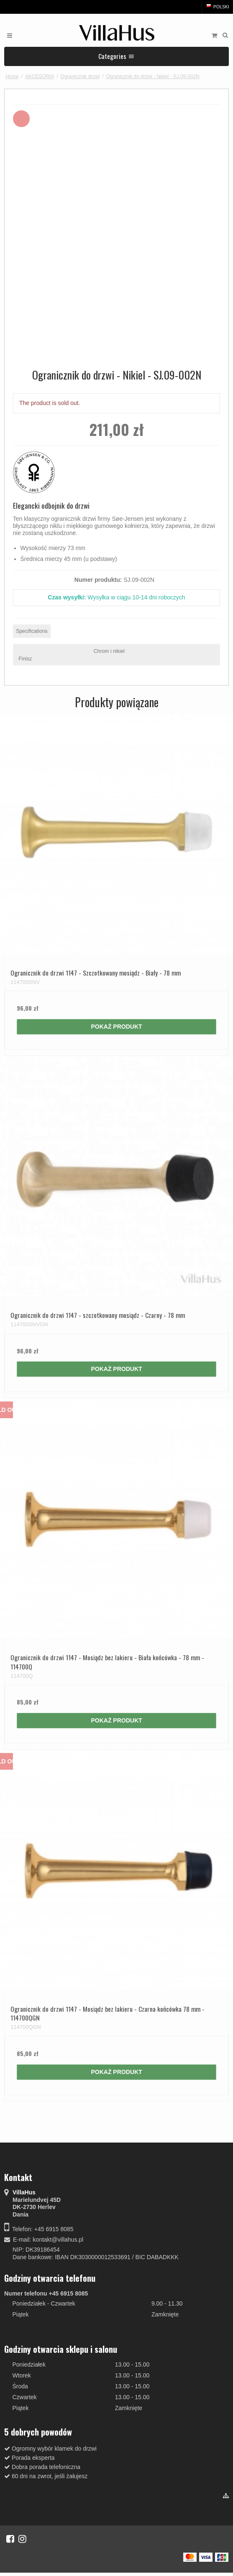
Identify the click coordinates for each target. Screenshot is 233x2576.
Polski (217, 6)
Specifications (32, 631)
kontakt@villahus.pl (58, 2239)
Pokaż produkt (116, 1026)
